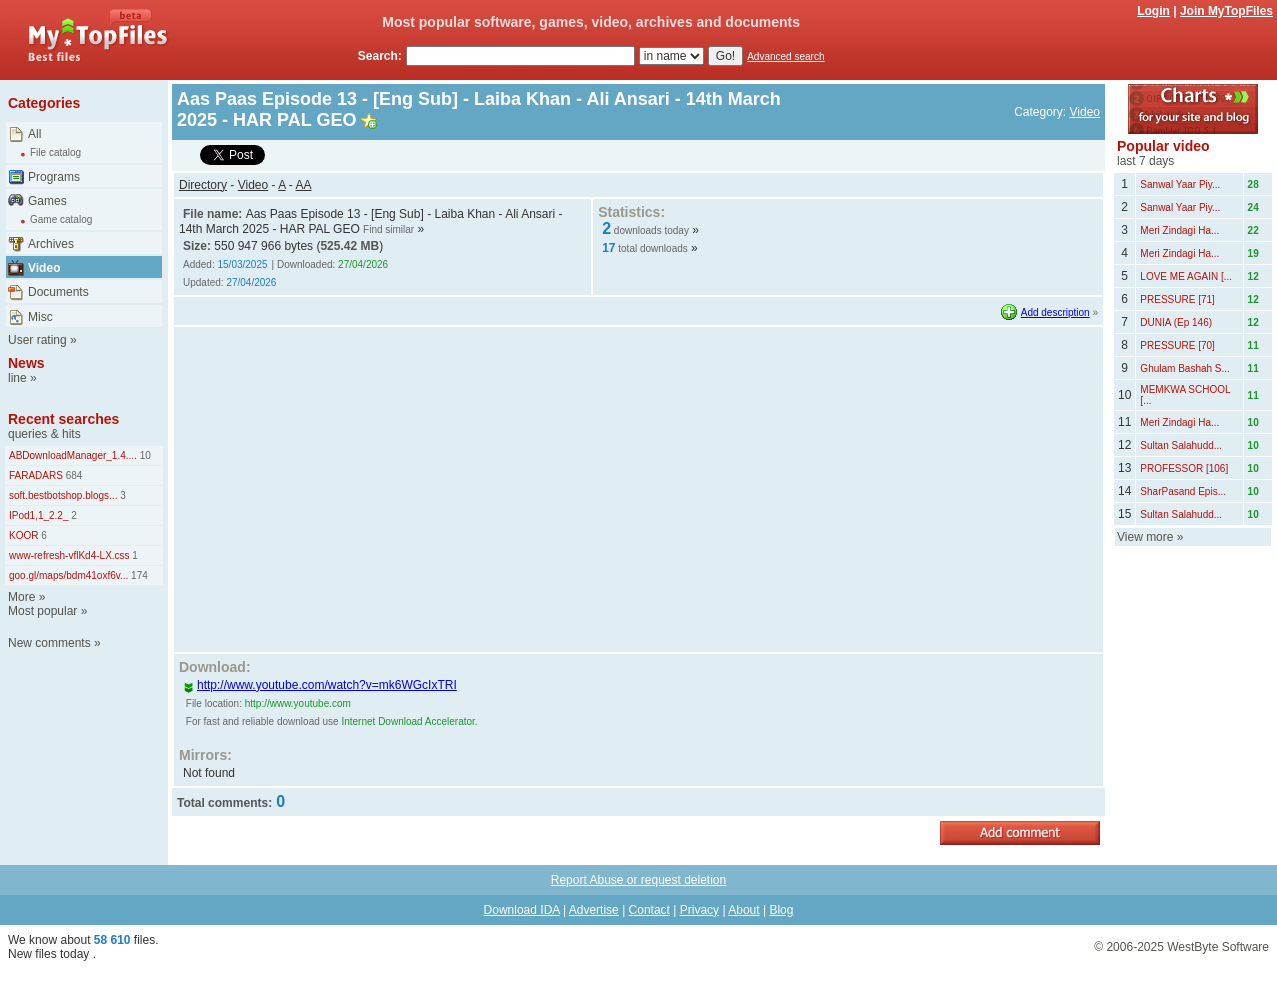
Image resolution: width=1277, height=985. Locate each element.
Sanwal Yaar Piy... (1180, 184)
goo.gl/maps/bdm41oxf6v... (68, 575)
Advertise (594, 910)
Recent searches (63, 419)
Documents (58, 292)
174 (137, 575)
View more (1145, 537)
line (17, 378)
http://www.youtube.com (298, 703)
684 (72, 475)
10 (144, 455)
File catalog (55, 152)
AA (304, 185)
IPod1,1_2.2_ (39, 515)
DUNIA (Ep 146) (1176, 322)
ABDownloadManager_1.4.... (73, 455)
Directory (203, 185)
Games (47, 201)
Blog (781, 910)
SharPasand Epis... (1183, 491)
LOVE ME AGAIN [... (1186, 276)
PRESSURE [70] (1177, 345)
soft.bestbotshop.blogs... (63, 495)
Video (44, 268)
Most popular (42, 611)
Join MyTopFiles (1226, 11)
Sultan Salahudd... (1181, 445)
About (743, 910)
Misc (40, 317)
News (26, 363)
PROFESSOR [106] (1184, 468)
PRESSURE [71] (1177, 299)
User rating (37, 340)
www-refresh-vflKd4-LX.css (69, 555)
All (34, 134)
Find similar (388, 229)
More (21, 597)
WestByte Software (1218, 947)
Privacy (699, 910)
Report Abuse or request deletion (638, 880)
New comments (49, 643)
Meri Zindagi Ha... (1179, 230)
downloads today (651, 230)
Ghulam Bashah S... (1185, 368)
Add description (1055, 312)
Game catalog (61, 219)
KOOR (23, 535)
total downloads (653, 248)
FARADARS (36, 475)
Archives (51, 244)
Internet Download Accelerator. (409, 721)
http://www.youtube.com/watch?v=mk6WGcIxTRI (320, 685)
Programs (54, 177)
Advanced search (785, 56)
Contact (649, 910)
